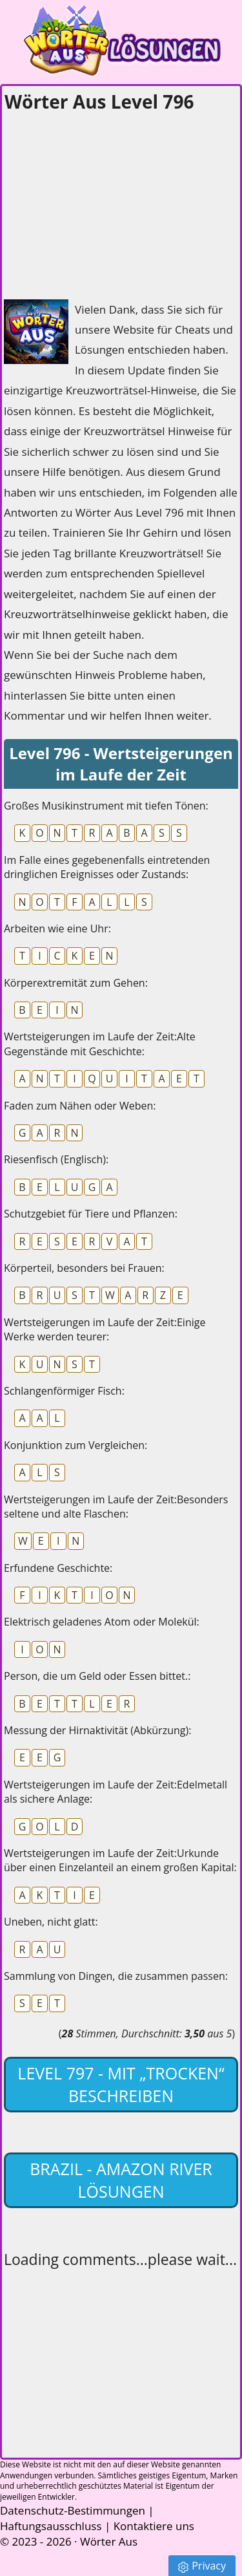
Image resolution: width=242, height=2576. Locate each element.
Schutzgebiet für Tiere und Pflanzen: (90, 1214)
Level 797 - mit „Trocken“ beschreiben (120, 2084)
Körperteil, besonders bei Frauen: (84, 1268)
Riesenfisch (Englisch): (56, 1159)
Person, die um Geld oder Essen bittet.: (97, 1676)
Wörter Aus (108, 2541)
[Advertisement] (100, 202)
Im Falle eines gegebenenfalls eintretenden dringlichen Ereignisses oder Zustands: (107, 867)
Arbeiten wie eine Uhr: (57, 928)
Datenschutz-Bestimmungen (72, 2510)
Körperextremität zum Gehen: (76, 983)
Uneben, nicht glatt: (51, 1922)
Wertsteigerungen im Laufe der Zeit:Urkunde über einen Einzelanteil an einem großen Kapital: (120, 1860)
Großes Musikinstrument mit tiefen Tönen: (106, 806)
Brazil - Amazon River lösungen (121, 2180)
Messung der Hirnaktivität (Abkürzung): (97, 1730)
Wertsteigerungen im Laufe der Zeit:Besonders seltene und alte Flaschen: (116, 1506)
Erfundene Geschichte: (58, 1568)
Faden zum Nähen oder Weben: (80, 1106)
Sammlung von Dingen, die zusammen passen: (116, 1976)
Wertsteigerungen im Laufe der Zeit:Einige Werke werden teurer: (104, 1329)
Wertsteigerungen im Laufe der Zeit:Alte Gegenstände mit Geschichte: (100, 1043)
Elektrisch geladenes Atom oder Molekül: (101, 1622)
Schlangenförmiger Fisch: (64, 1391)
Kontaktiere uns (154, 2525)
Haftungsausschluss (51, 2525)
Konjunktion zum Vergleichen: (75, 1445)
